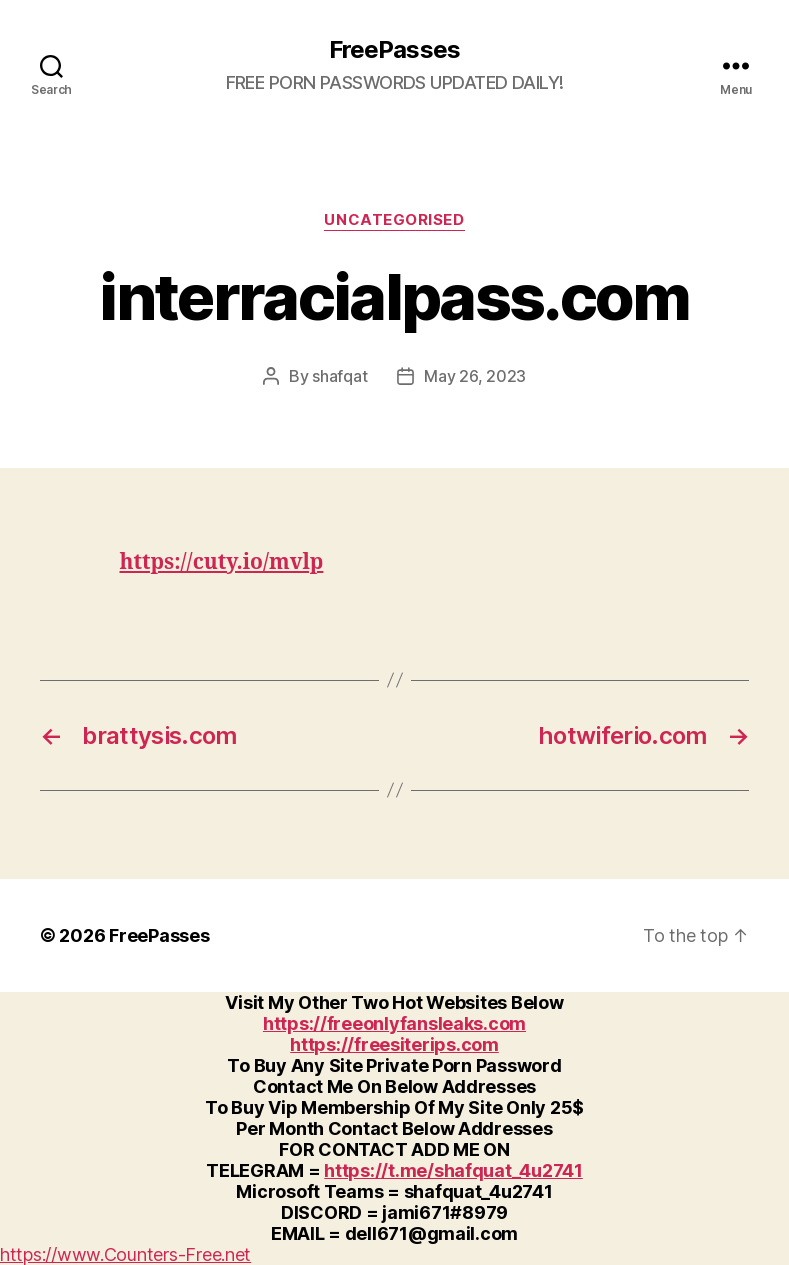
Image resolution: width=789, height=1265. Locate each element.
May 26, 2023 (475, 376)
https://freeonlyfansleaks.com (394, 1023)
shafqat (339, 376)
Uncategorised (394, 220)
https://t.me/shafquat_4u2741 (453, 1170)
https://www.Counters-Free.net (125, 1254)
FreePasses (394, 50)
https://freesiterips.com (394, 1044)
